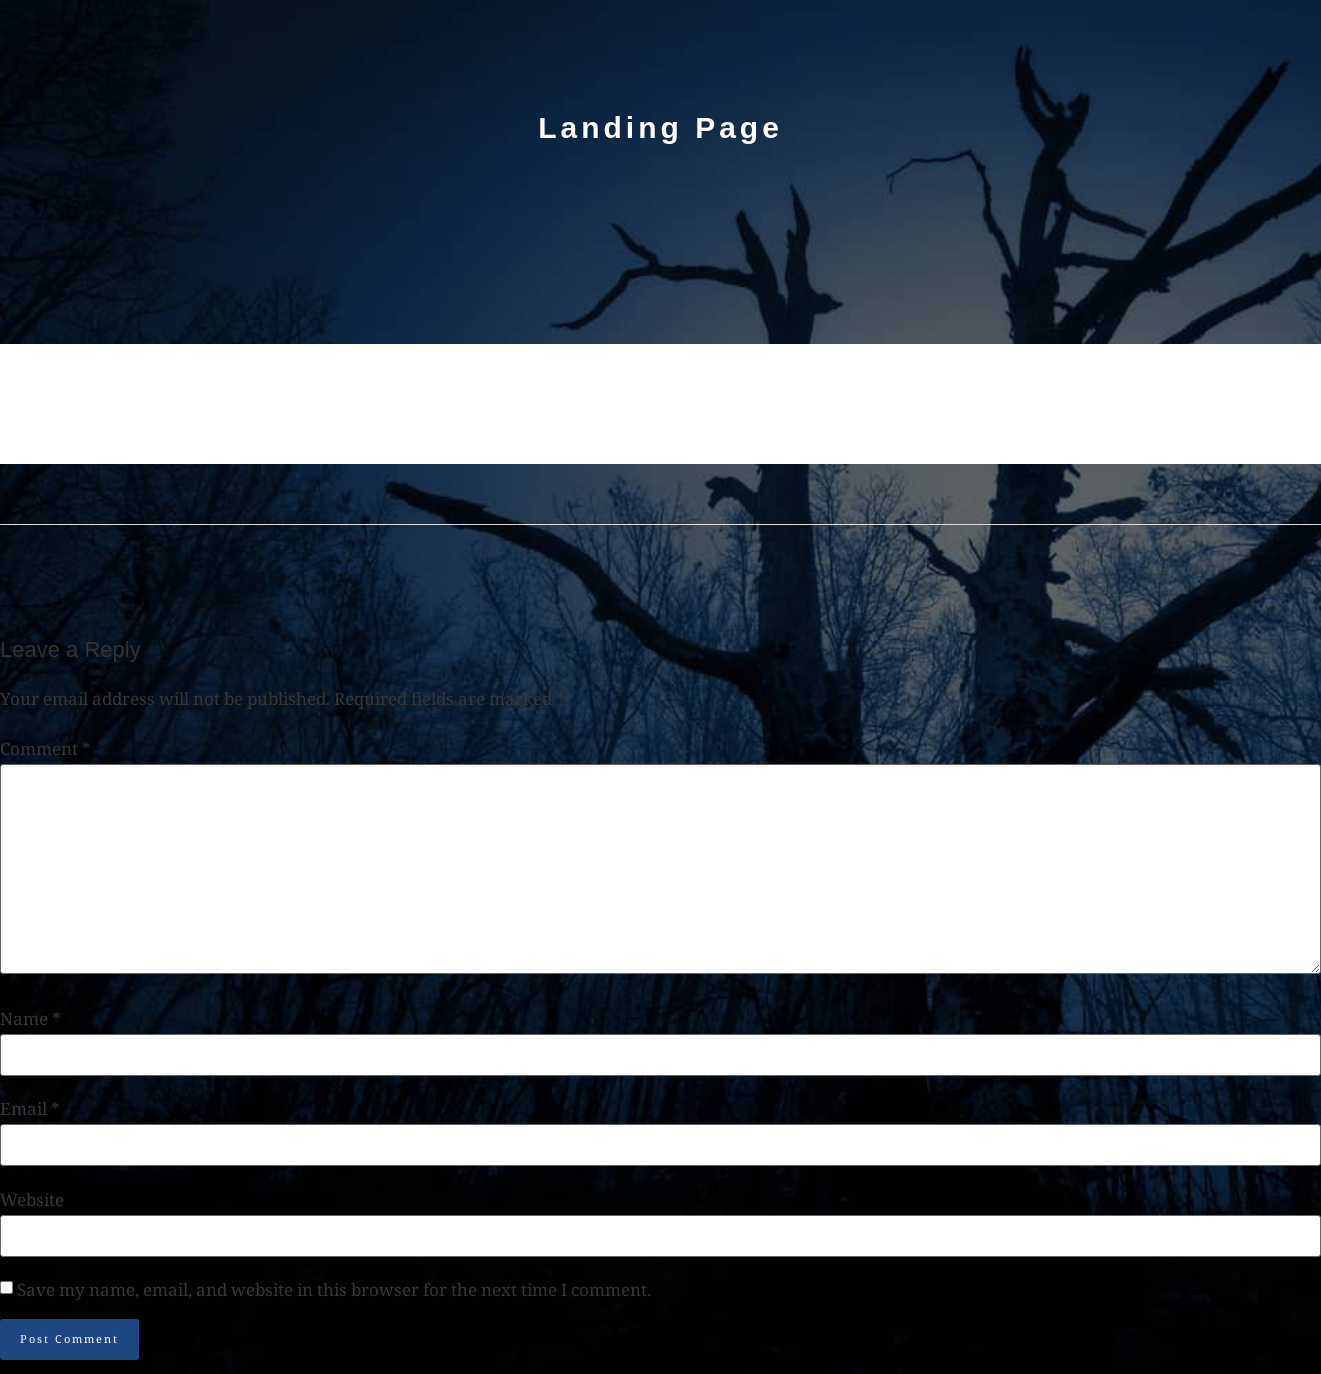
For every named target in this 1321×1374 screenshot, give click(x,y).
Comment (45, 748)
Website (32, 1199)
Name (30, 1018)
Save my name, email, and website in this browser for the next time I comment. (334, 1289)
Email (30, 1108)
